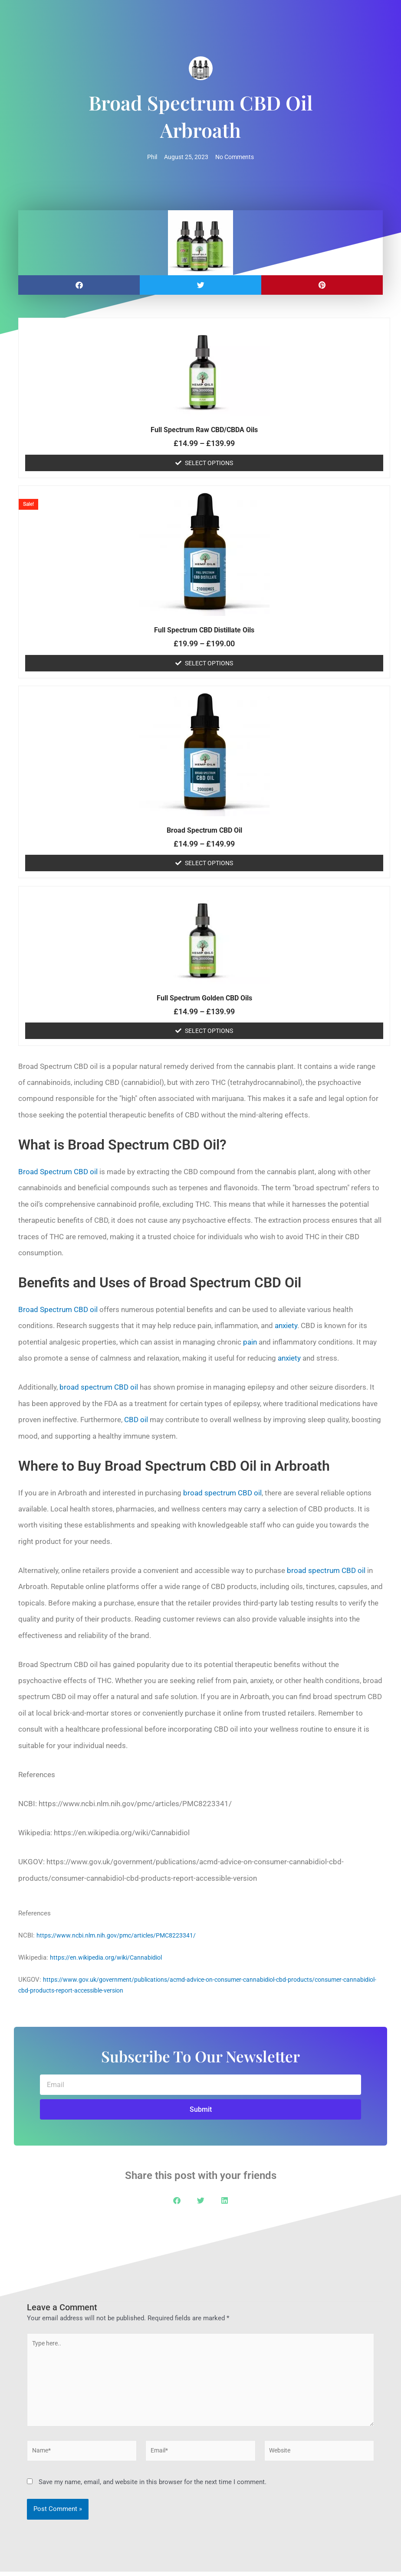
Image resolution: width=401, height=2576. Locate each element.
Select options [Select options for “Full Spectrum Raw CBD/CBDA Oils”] (209, 463)
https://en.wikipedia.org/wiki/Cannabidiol (109, 1958)
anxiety (286, 1326)
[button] (79, 285)
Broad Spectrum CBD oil (58, 1172)
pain (250, 1342)
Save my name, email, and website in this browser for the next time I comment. (152, 2487)
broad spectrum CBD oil (98, 1387)
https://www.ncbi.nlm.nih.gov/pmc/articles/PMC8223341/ (119, 1936)
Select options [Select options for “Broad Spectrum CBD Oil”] (209, 863)
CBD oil (136, 1420)
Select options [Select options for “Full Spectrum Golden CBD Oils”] (209, 1031)
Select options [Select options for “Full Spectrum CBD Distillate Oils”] (209, 663)
